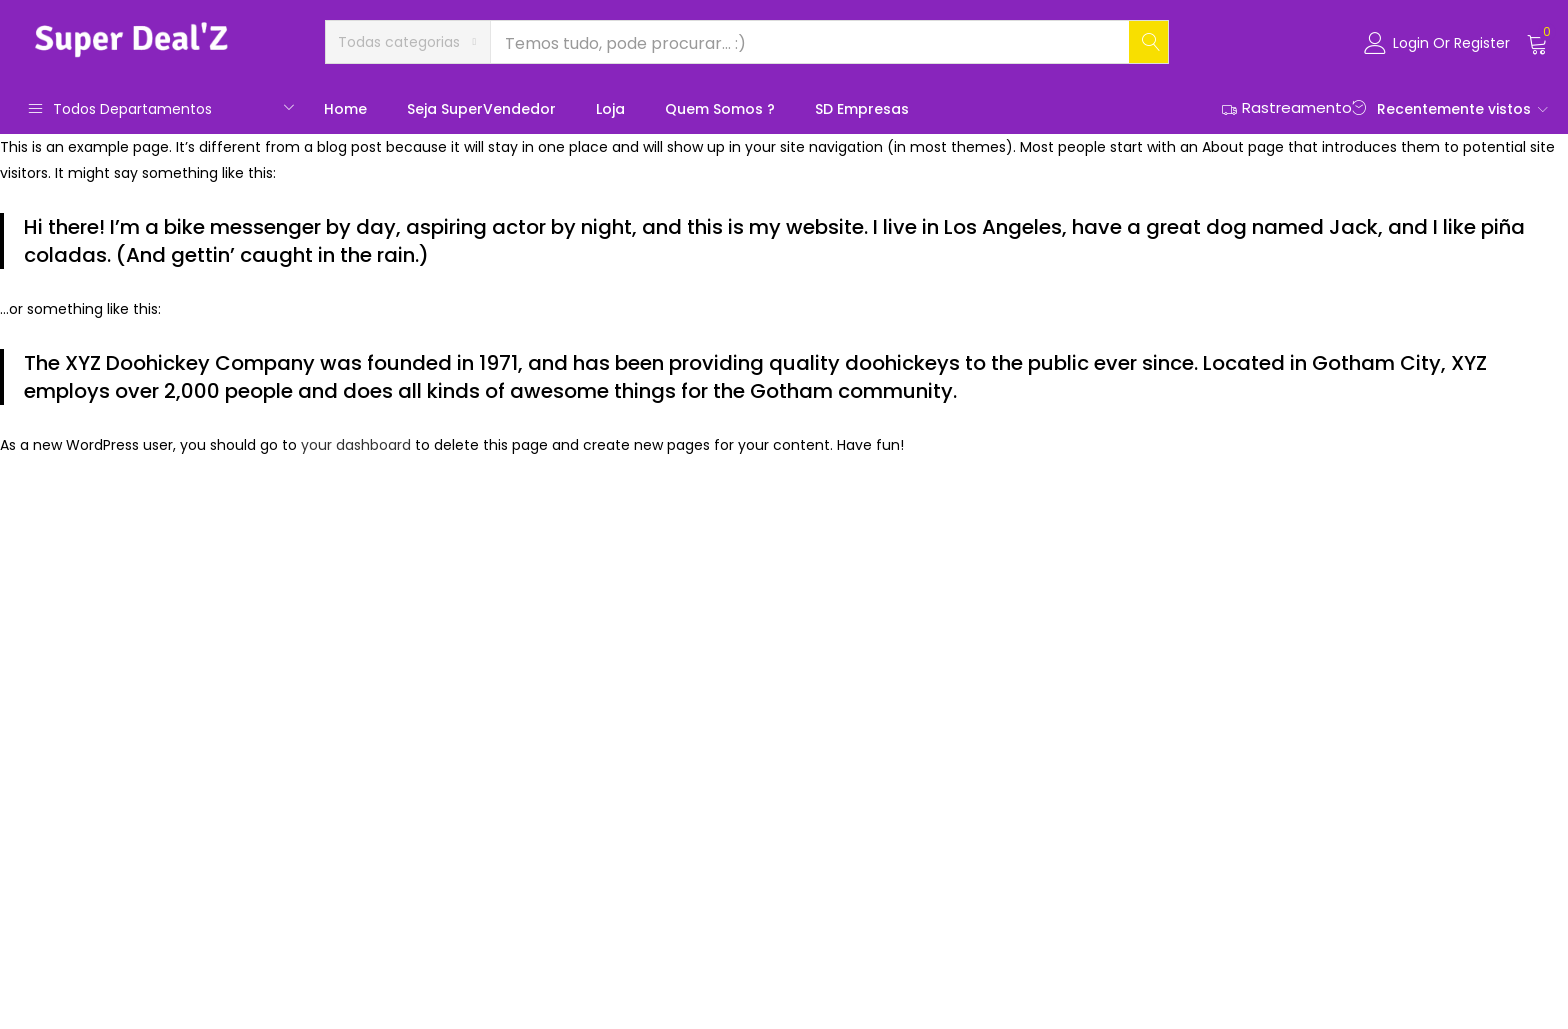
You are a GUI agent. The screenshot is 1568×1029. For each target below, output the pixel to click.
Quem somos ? (720, 109)
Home (345, 109)
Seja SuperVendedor (481, 109)
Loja (610, 109)
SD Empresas (862, 109)
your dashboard (356, 445)
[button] (408, 42)
